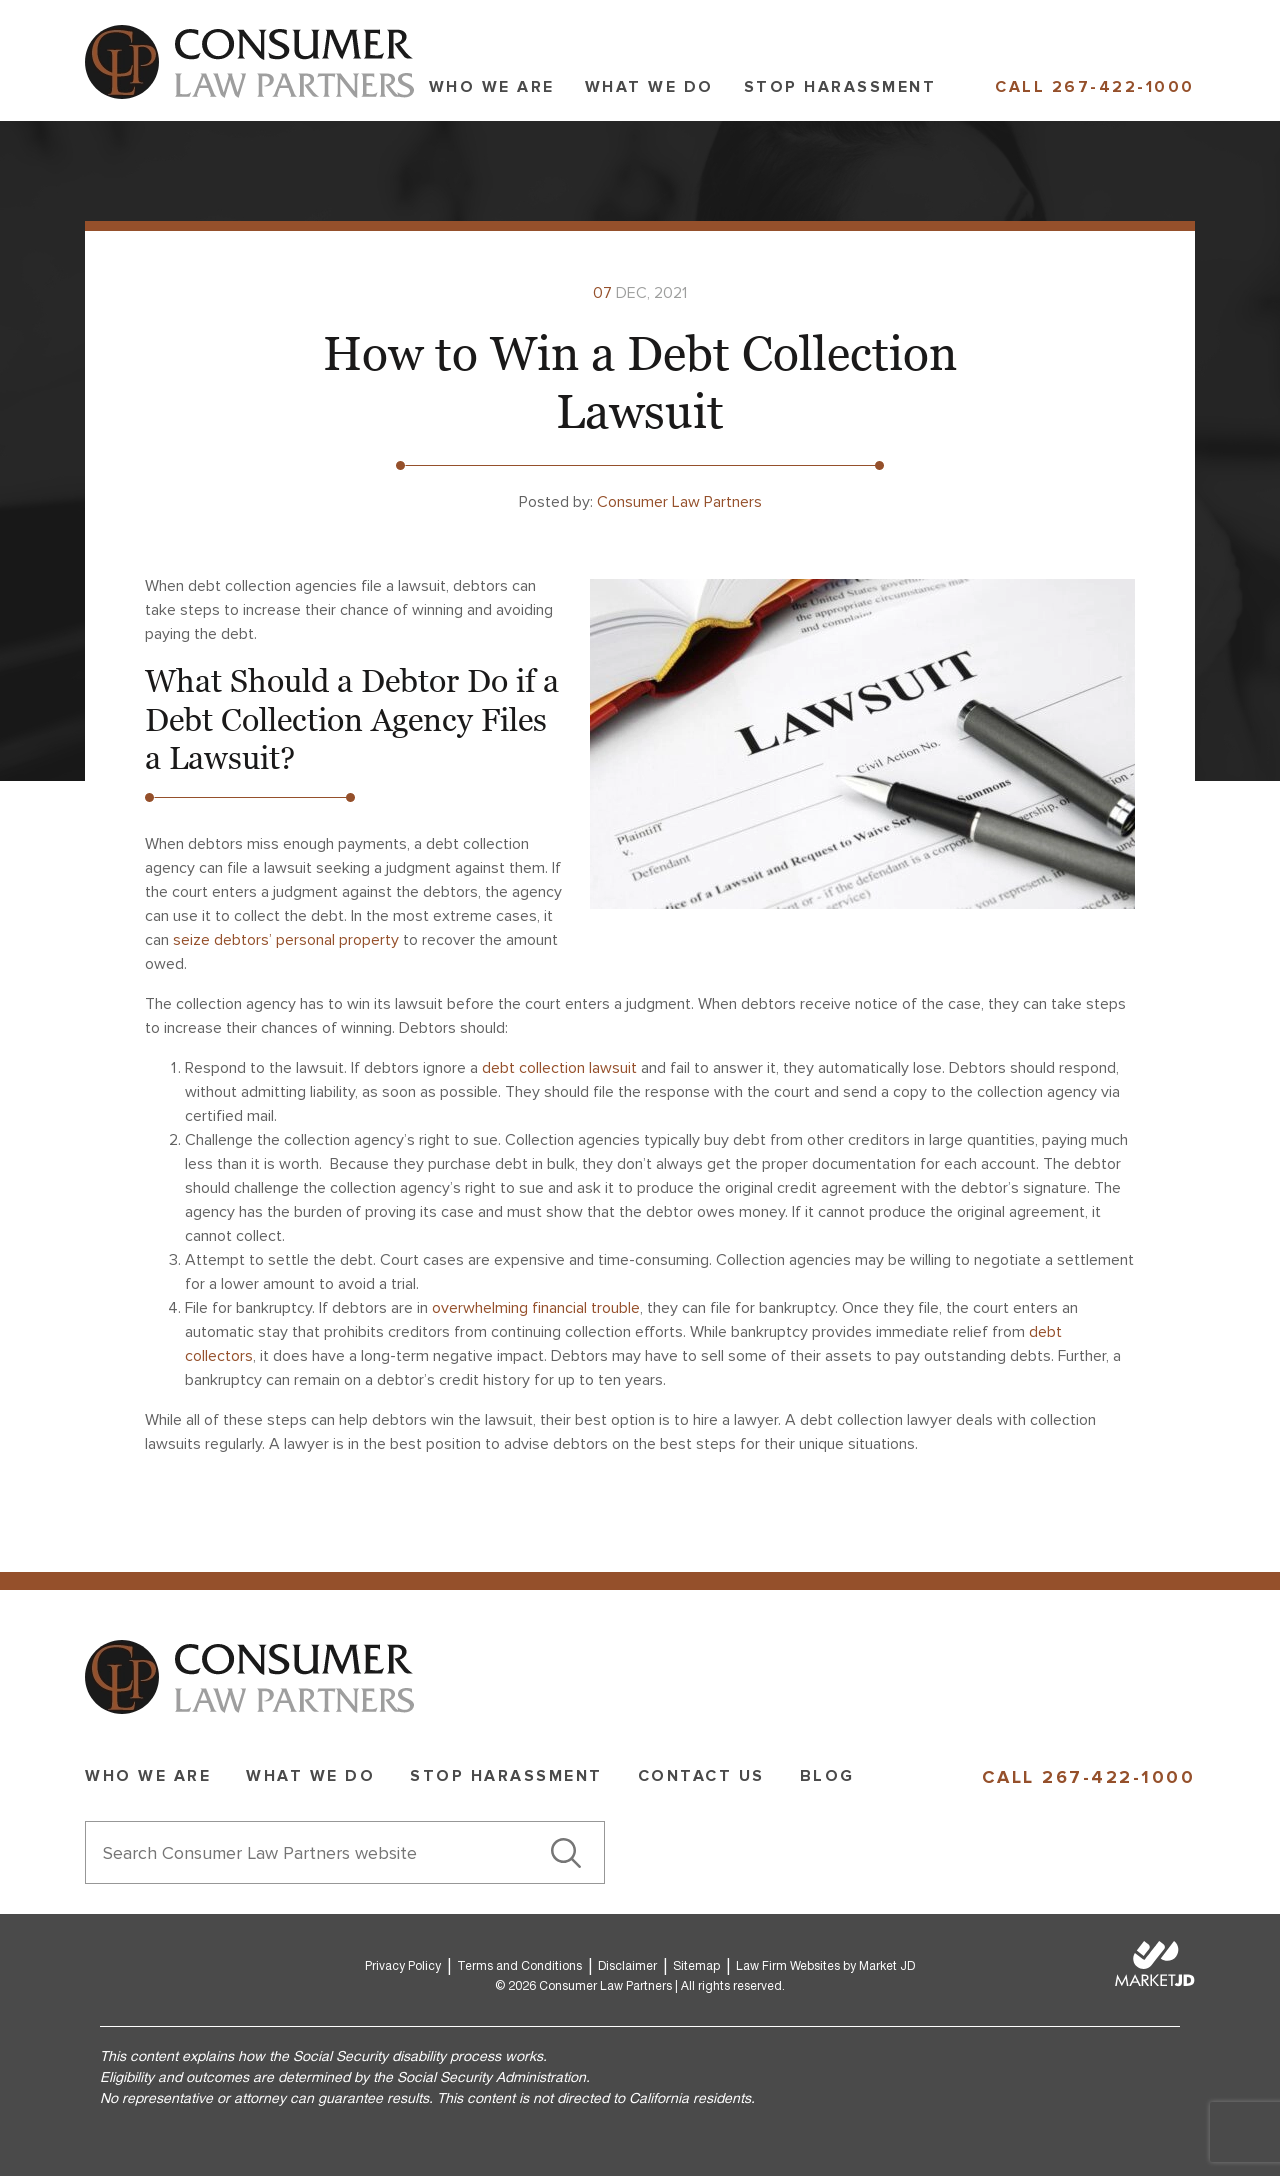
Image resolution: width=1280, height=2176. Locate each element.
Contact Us (701, 1776)
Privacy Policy (403, 1966)
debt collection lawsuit (559, 1068)
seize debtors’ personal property (286, 940)
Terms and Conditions (519, 1966)
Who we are (492, 87)
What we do (649, 87)
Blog (827, 1776)
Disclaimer (627, 1966)
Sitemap (696, 1966)
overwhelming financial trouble (536, 1308)
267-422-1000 (1123, 87)
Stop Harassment (840, 87)
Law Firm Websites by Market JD (825, 1966)
